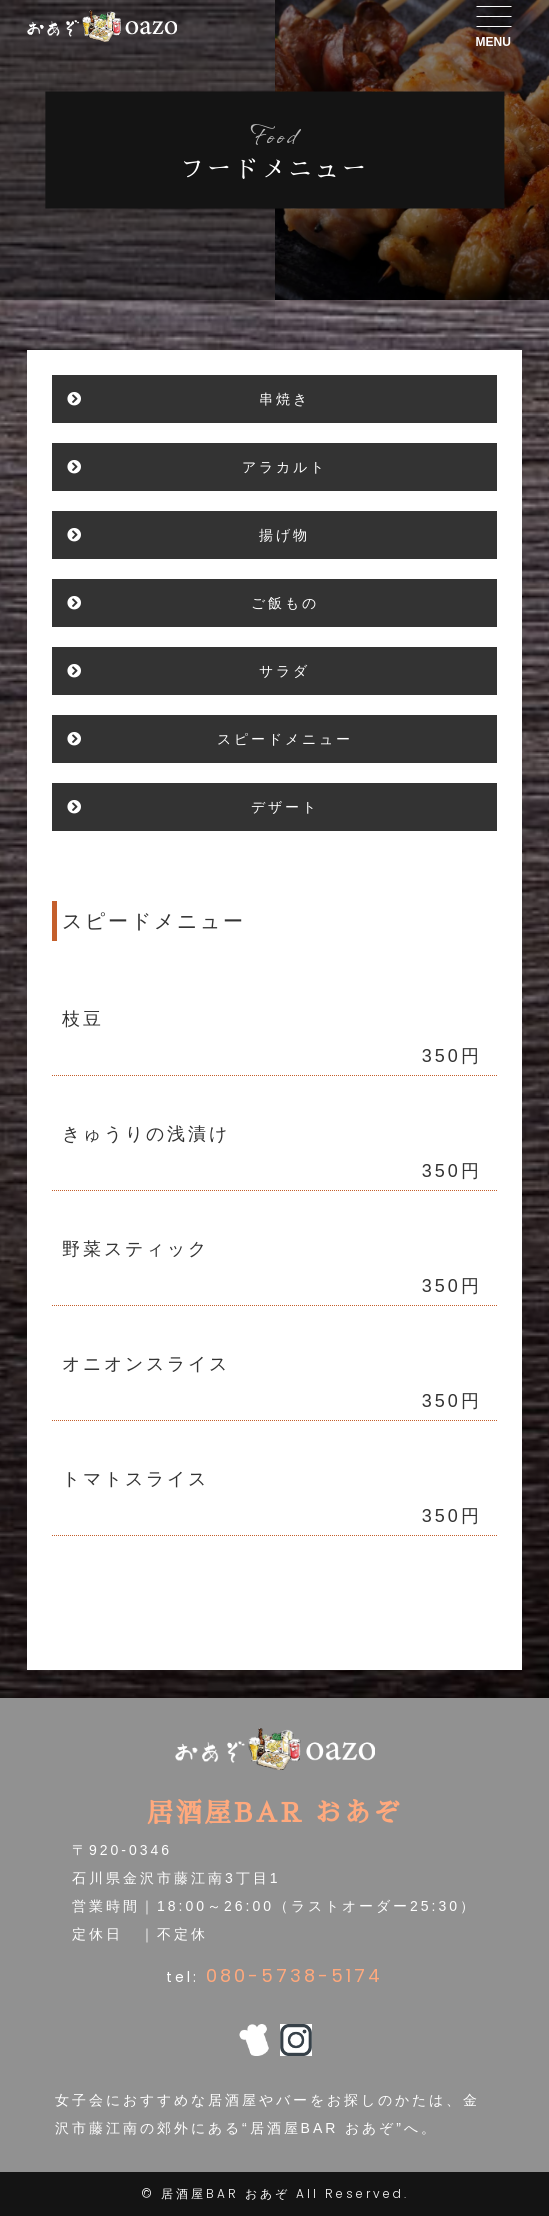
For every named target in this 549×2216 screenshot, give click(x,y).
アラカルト (284, 467)
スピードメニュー (285, 739)
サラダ (284, 671)
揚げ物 (284, 535)
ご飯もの (285, 603)
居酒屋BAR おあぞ (225, 2193)
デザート (285, 807)
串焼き (284, 399)
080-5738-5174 (294, 1975)
